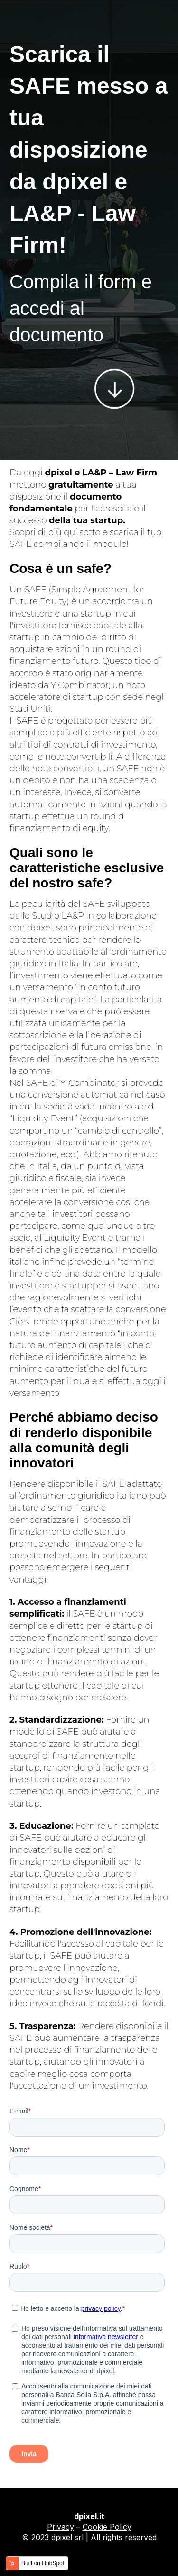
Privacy (60, 2526)
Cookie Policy (107, 2526)
